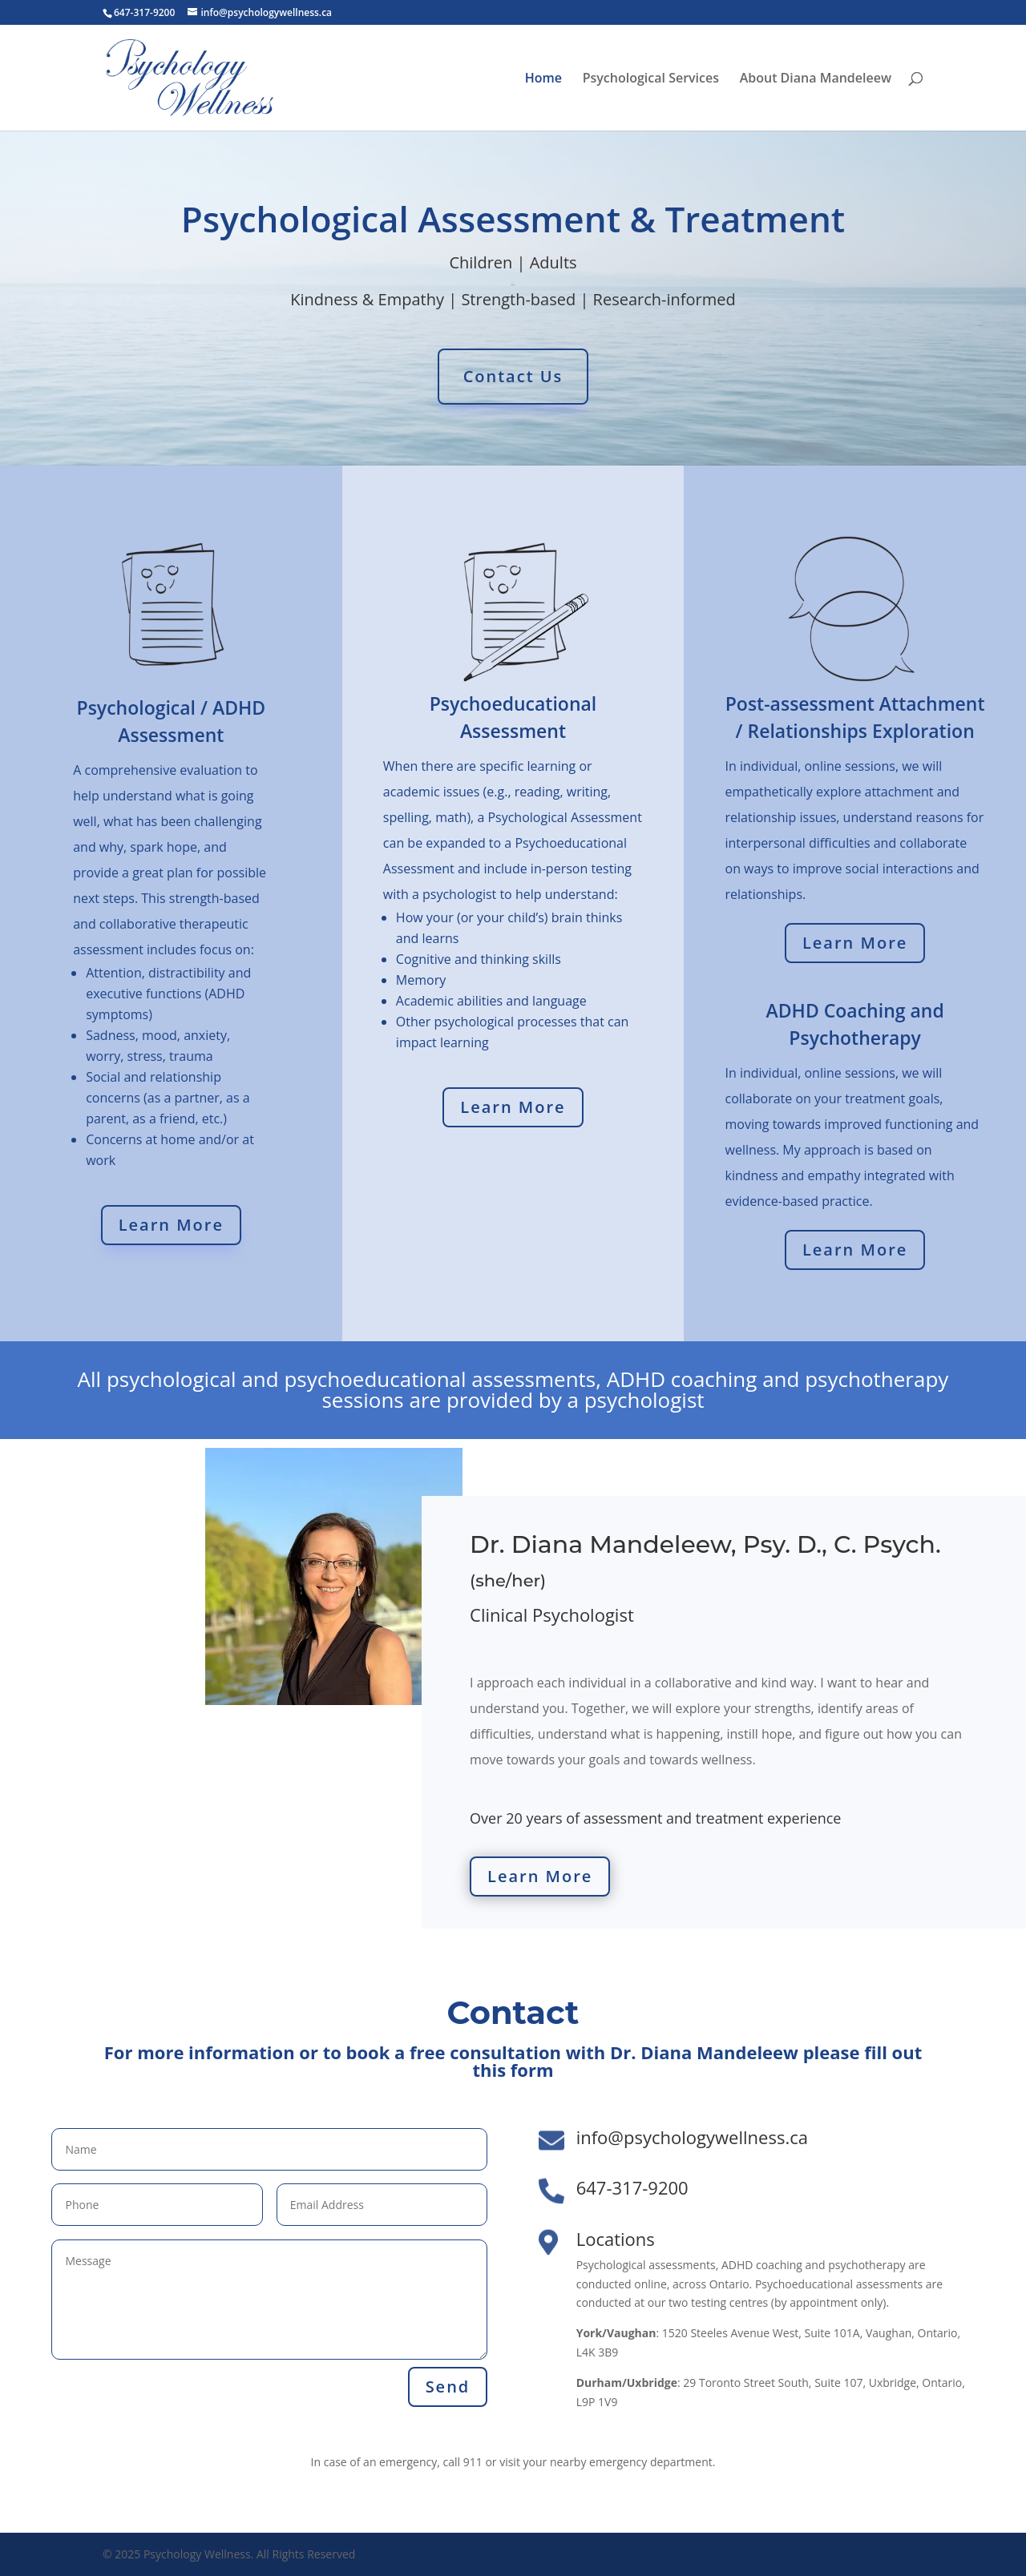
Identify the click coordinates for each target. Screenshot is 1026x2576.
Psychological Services (651, 79)
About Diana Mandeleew (815, 79)
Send (448, 2386)
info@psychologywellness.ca (692, 2137)
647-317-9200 (632, 2187)
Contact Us (513, 376)
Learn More (171, 1225)
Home (543, 79)
